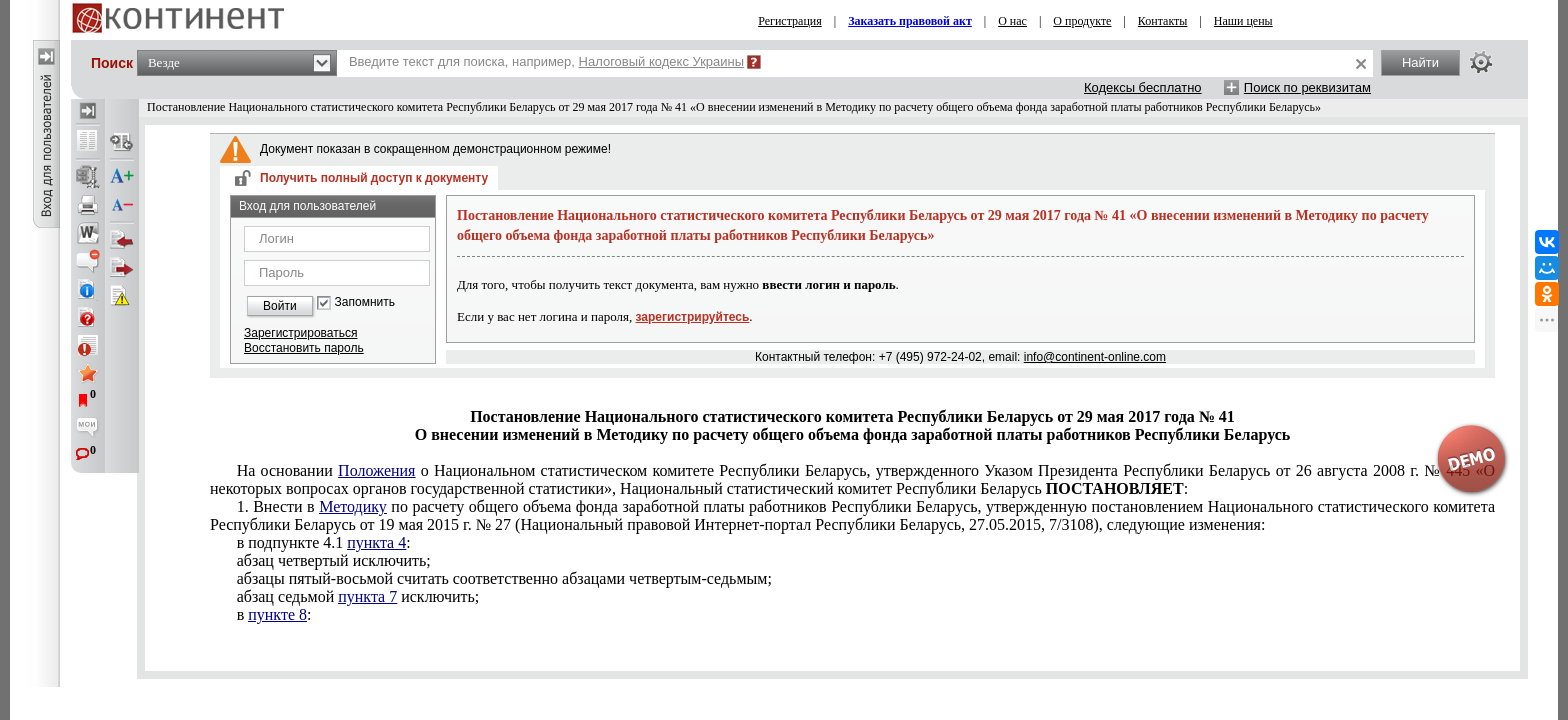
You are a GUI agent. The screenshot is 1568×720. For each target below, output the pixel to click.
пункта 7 (367, 596)
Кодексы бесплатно (1143, 87)
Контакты (1163, 21)
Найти (1420, 62)
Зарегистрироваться (300, 333)
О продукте (1082, 21)
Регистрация (790, 21)
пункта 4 (376, 542)
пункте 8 (277, 614)
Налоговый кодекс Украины (662, 61)
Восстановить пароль (304, 348)
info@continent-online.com (1095, 357)
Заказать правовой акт (910, 21)
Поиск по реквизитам (1307, 87)
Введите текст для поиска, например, (546, 61)
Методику (353, 506)
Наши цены (1243, 21)
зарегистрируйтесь (693, 317)
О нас (1012, 21)
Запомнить (365, 302)
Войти (280, 306)
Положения (376, 470)
